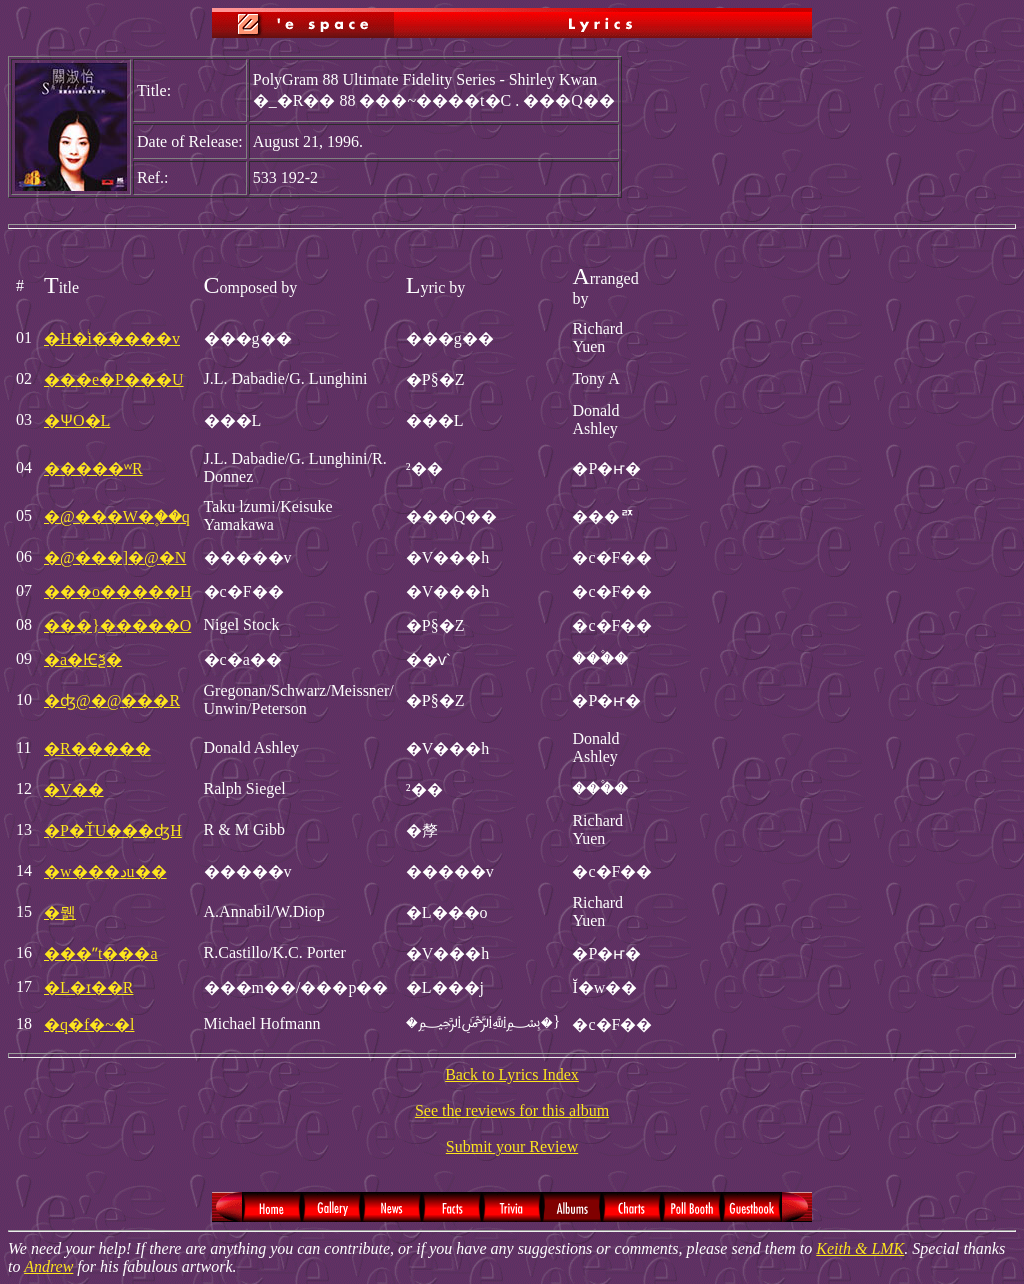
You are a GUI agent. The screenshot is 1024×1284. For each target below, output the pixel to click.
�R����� (97, 748)
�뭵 (60, 912)
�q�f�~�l (89, 1024)
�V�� (74, 789)
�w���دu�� (105, 871)
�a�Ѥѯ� (83, 659)
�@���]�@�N (115, 557)
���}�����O (117, 625)
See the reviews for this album (512, 1110)
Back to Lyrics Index (512, 1074)
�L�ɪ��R (88, 987)
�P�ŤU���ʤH (113, 830)
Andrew (48, 1266)
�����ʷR (93, 468)
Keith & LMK (860, 1248)
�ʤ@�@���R (112, 700)
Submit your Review (512, 1146)
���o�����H (118, 591)
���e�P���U (114, 379)
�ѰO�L (77, 420)
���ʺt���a (101, 953)
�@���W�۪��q (117, 516)
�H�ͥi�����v (112, 338)
